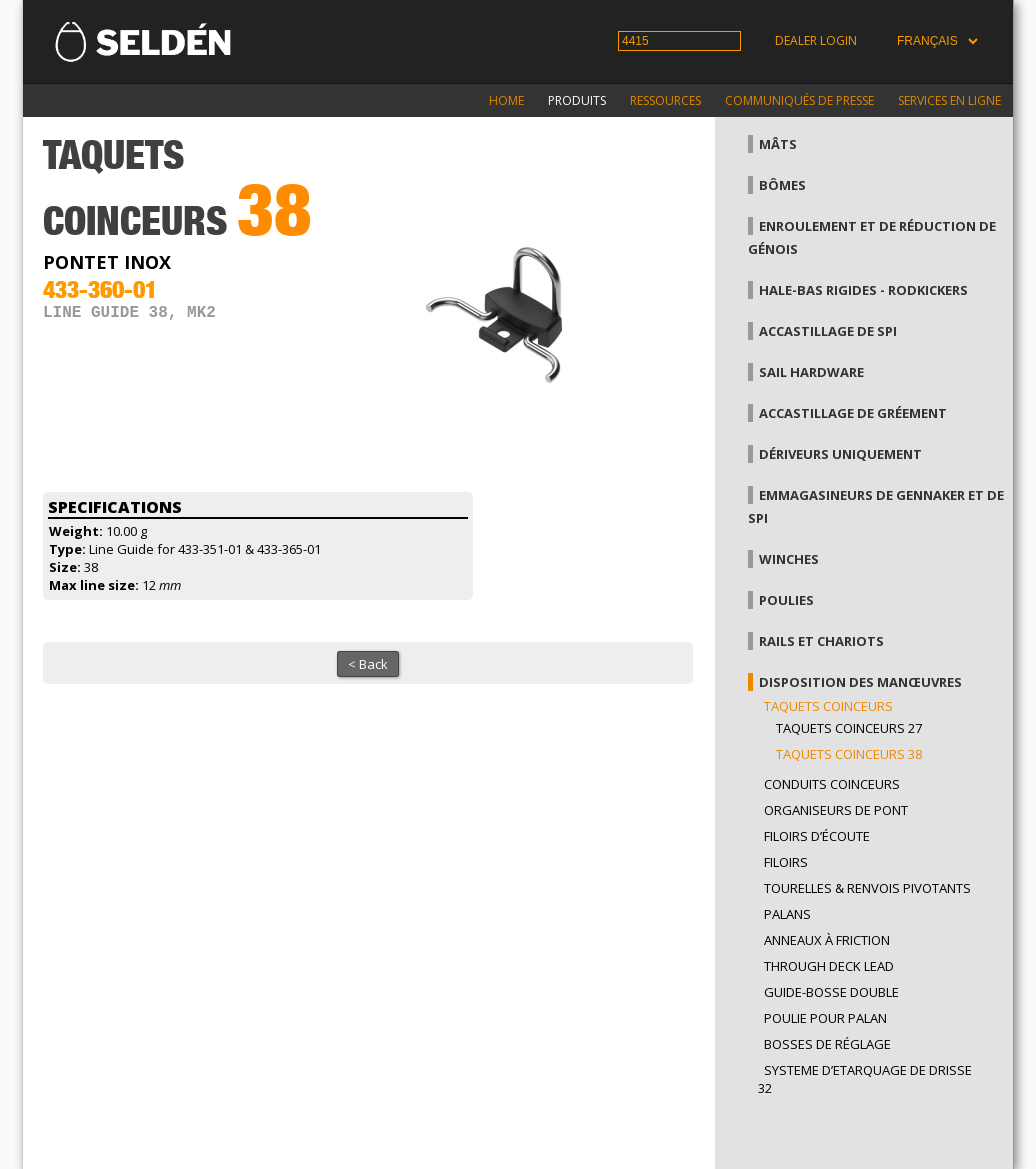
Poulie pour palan (825, 1018)
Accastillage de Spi (828, 331)
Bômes (782, 185)
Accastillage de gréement (853, 413)
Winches (789, 559)
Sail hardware (811, 372)
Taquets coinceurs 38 (849, 754)
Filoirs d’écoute (817, 836)
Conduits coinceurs (832, 784)
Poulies (786, 600)
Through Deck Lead (829, 966)
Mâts (778, 144)
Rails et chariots (821, 641)
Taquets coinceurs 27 (849, 728)
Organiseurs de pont (836, 810)
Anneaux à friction (827, 940)
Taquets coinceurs (828, 706)
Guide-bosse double (831, 992)
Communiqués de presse (799, 100)
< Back (368, 664)
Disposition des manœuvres (860, 682)
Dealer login (816, 40)
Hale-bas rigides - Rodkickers (863, 290)
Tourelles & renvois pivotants (867, 888)
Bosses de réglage (827, 1044)
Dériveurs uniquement (840, 454)
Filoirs (786, 862)
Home (506, 100)
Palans (787, 914)
